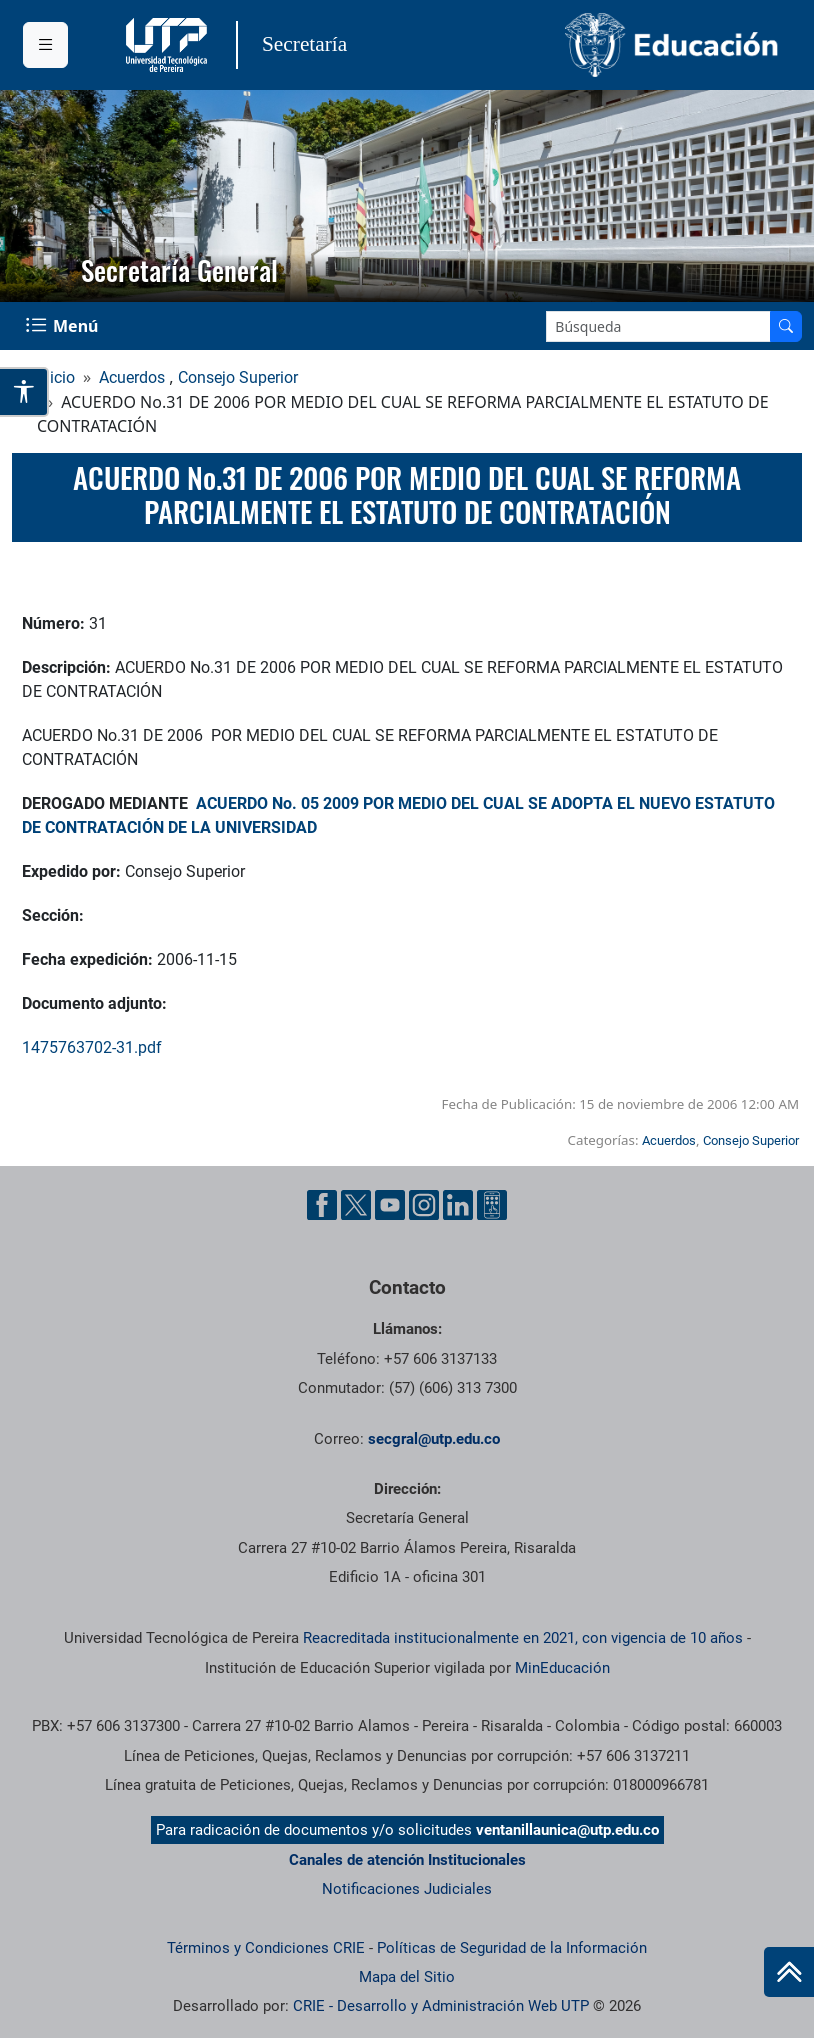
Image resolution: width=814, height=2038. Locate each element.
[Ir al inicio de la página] (789, 1972)
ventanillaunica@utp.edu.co (567, 1830)
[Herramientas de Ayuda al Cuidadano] (492, 1205)
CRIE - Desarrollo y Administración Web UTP (441, 2006)
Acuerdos (132, 377)
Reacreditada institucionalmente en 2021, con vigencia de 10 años (523, 1638)
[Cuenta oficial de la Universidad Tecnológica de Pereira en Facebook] (322, 1205)
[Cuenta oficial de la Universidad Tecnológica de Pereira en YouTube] (390, 1205)
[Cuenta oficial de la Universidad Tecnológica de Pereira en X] (356, 1205)
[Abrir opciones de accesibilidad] (24, 392)
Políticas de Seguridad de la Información (512, 1948)
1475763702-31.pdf (92, 1047)
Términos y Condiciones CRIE (266, 1948)
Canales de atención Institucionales (407, 1860)
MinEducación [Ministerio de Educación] (562, 1668)
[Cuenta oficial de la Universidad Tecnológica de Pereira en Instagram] (424, 1205)
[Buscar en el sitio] (786, 326)
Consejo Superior (238, 377)
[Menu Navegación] (64, 326)
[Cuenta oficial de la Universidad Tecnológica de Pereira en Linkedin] (458, 1205)
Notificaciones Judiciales (407, 1889)
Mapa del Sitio (407, 1977)
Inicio (56, 377)
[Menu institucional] (45, 45)
